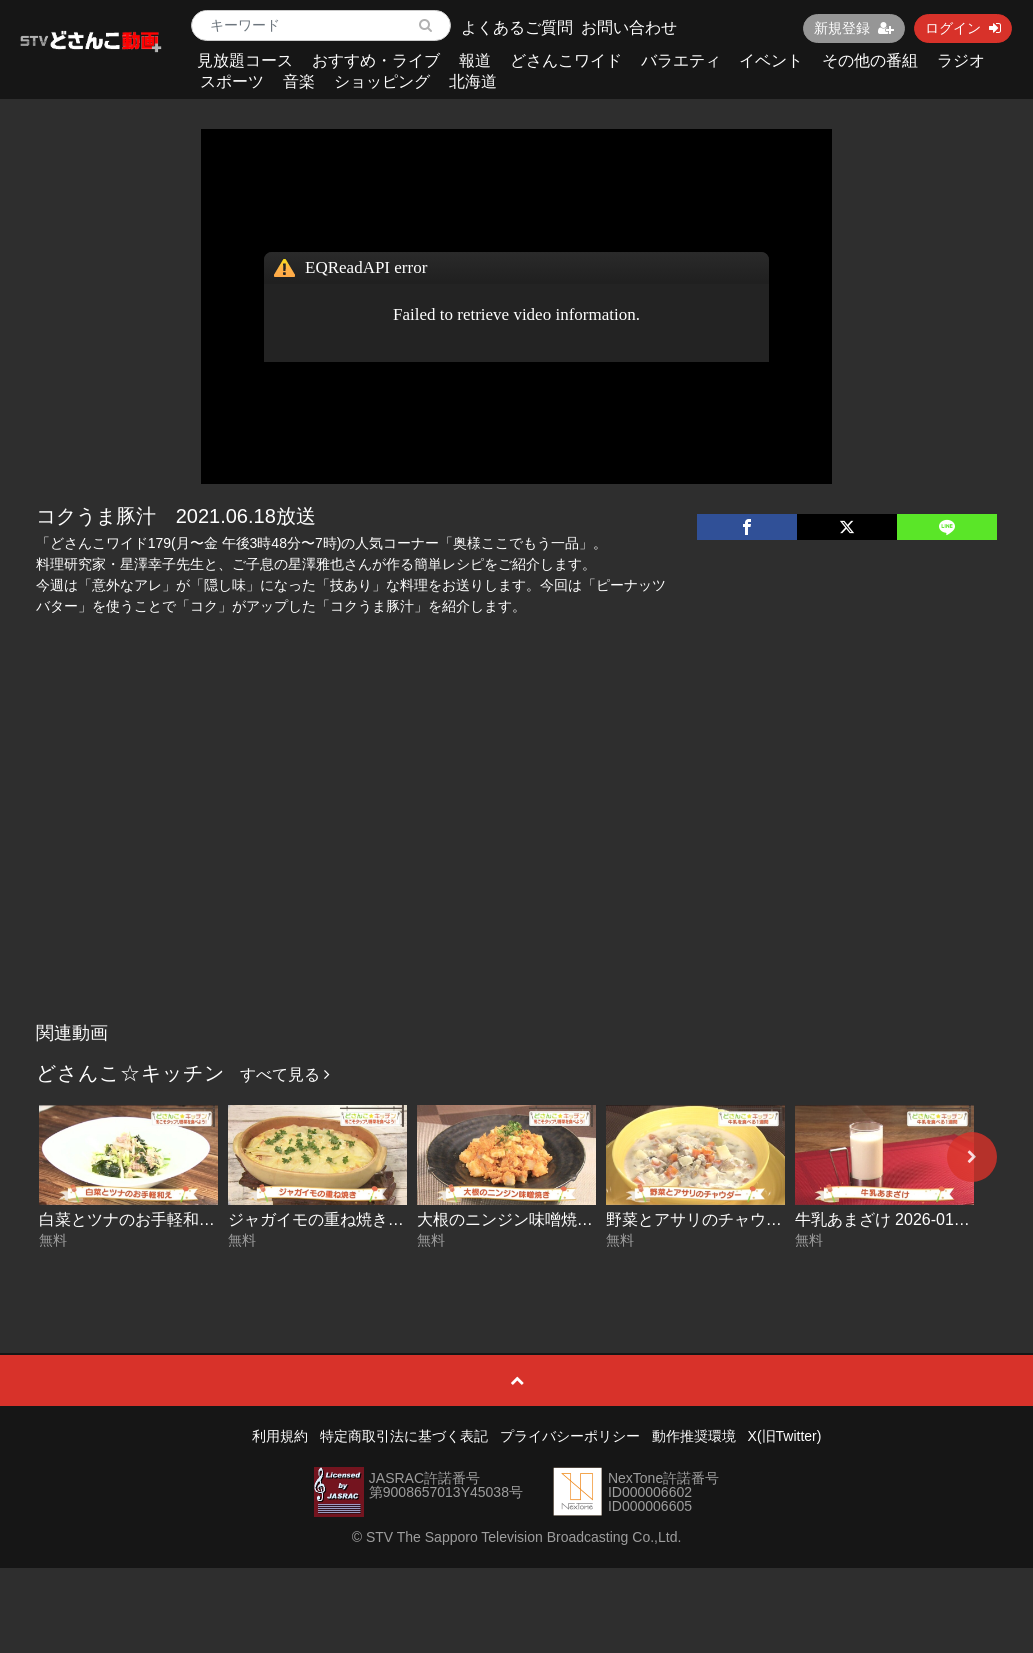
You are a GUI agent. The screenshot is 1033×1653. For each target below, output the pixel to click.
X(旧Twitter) (785, 1436)
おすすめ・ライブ (376, 60)
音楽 (299, 81)
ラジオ (961, 60)
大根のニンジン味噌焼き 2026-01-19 (548, 1219)
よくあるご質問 (517, 27)
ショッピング (382, 81)
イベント (771, 60)
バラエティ (681, 60)
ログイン (963, 28)
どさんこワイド (566, 60)
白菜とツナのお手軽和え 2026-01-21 (170, 1219)
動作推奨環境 (694, 1436)
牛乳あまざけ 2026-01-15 (886, 1219)
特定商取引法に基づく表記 (404, 1436)
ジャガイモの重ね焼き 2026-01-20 (351, 1219)
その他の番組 (870, 60)
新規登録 (854, 28)
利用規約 (280, 1436)
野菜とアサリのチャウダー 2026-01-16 (745, 1219)
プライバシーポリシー (570, 1436)
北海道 (473, 81)
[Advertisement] (517, 863)
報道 (475, 60)
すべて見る (285, 1074)
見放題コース (245, 60)
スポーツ (232, 81)
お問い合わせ (629, 27)
